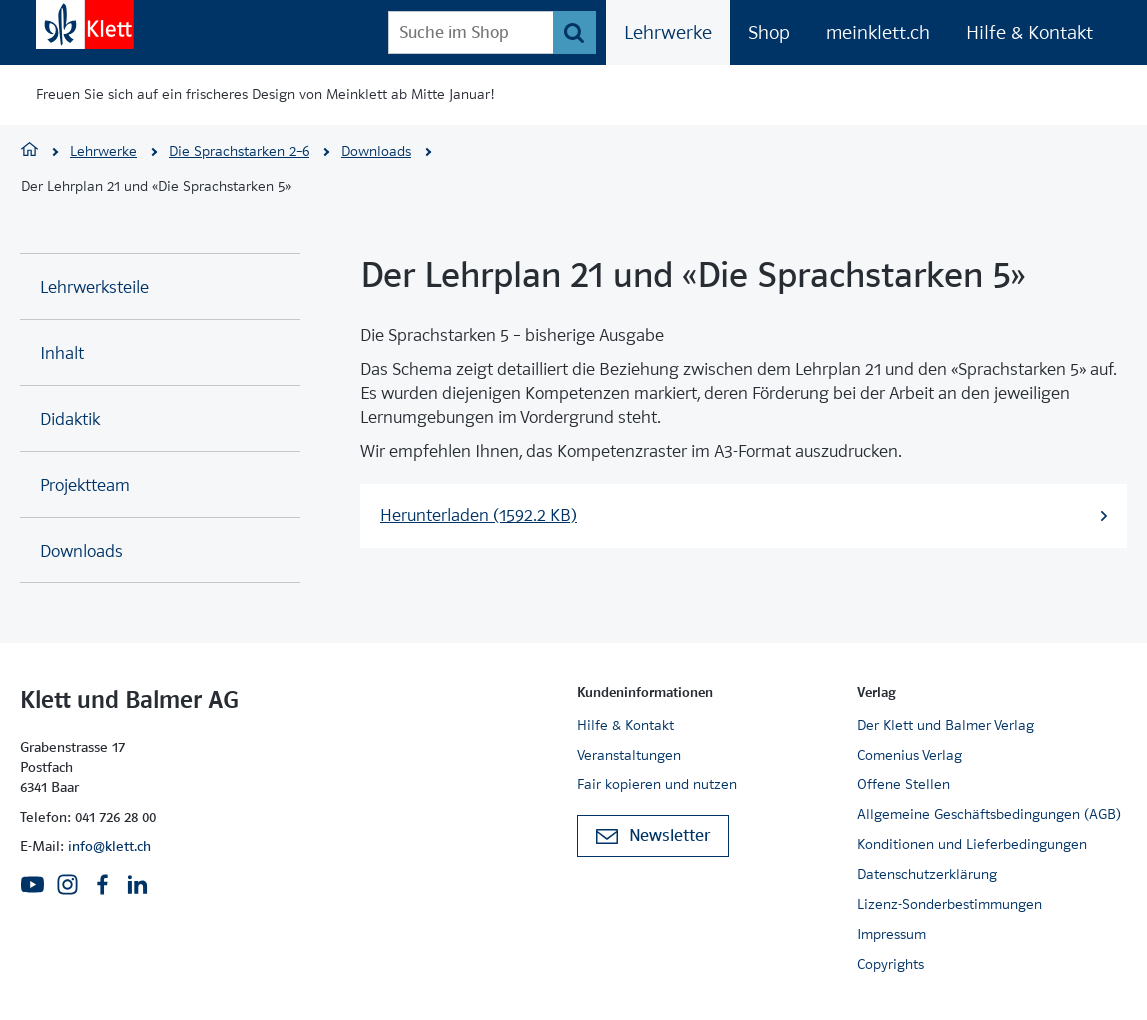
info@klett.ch (109, 846)
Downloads (376, 151)
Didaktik (70, 419)
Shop (769, 32)
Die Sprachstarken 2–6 (239, 151)
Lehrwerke (668, 32)
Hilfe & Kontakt (1029, 32)
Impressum (891, 934)
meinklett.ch (878, 32)
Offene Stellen (903, 784)
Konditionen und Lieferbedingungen (972, 844)
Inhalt (62, 353)
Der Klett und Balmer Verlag (945, 725)
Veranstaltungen (629, 755)
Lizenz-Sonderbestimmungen (949, 904)
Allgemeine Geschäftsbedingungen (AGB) (989, 814)
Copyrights (890, 964)
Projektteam (85, 485)
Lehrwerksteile (94, 287)
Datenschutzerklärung (927, 874)
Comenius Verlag (909, 755)
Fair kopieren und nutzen (657, 784)
